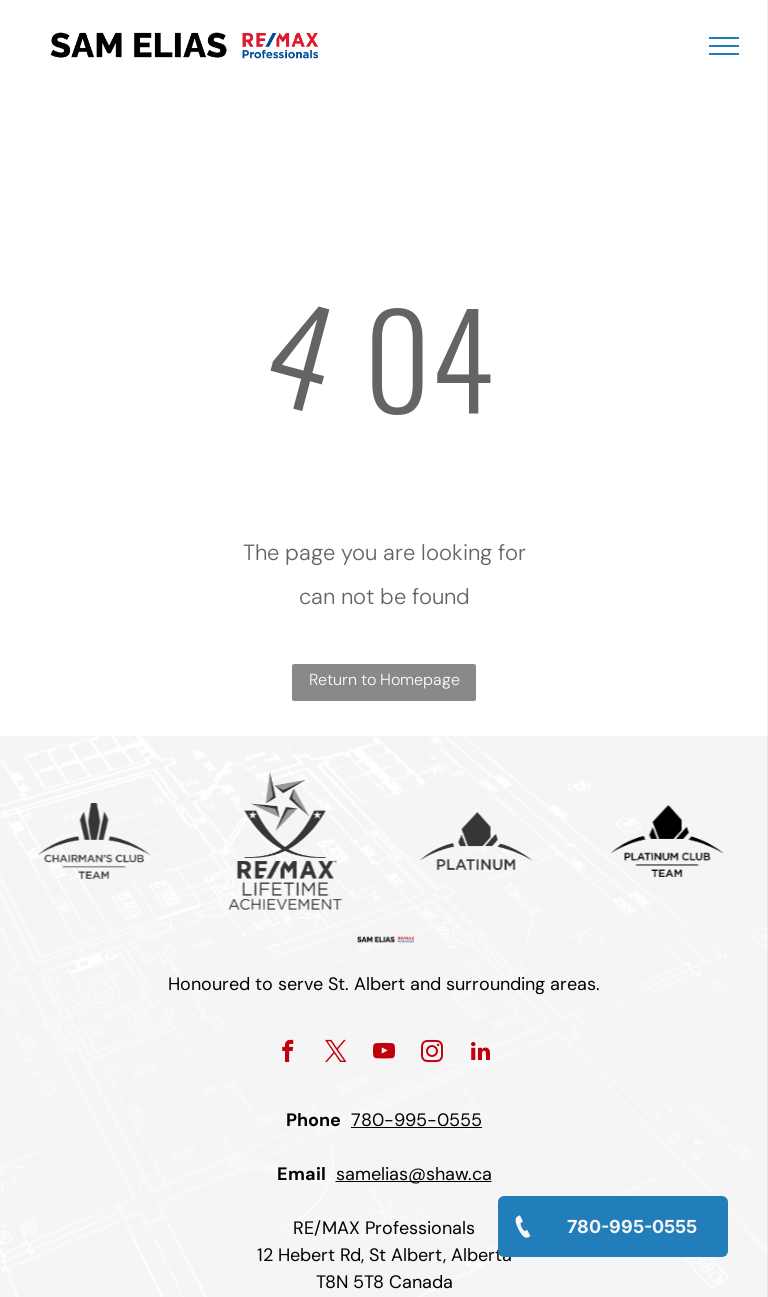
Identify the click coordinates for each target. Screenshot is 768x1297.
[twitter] (336, 1054)
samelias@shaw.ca (414, 1174)
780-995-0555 (416, 1120)
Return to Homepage (384, 679)
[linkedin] (480, 1054)
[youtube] (384, 1054)
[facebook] (288, 1054)
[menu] (724, 46)
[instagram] (432, 1054)
